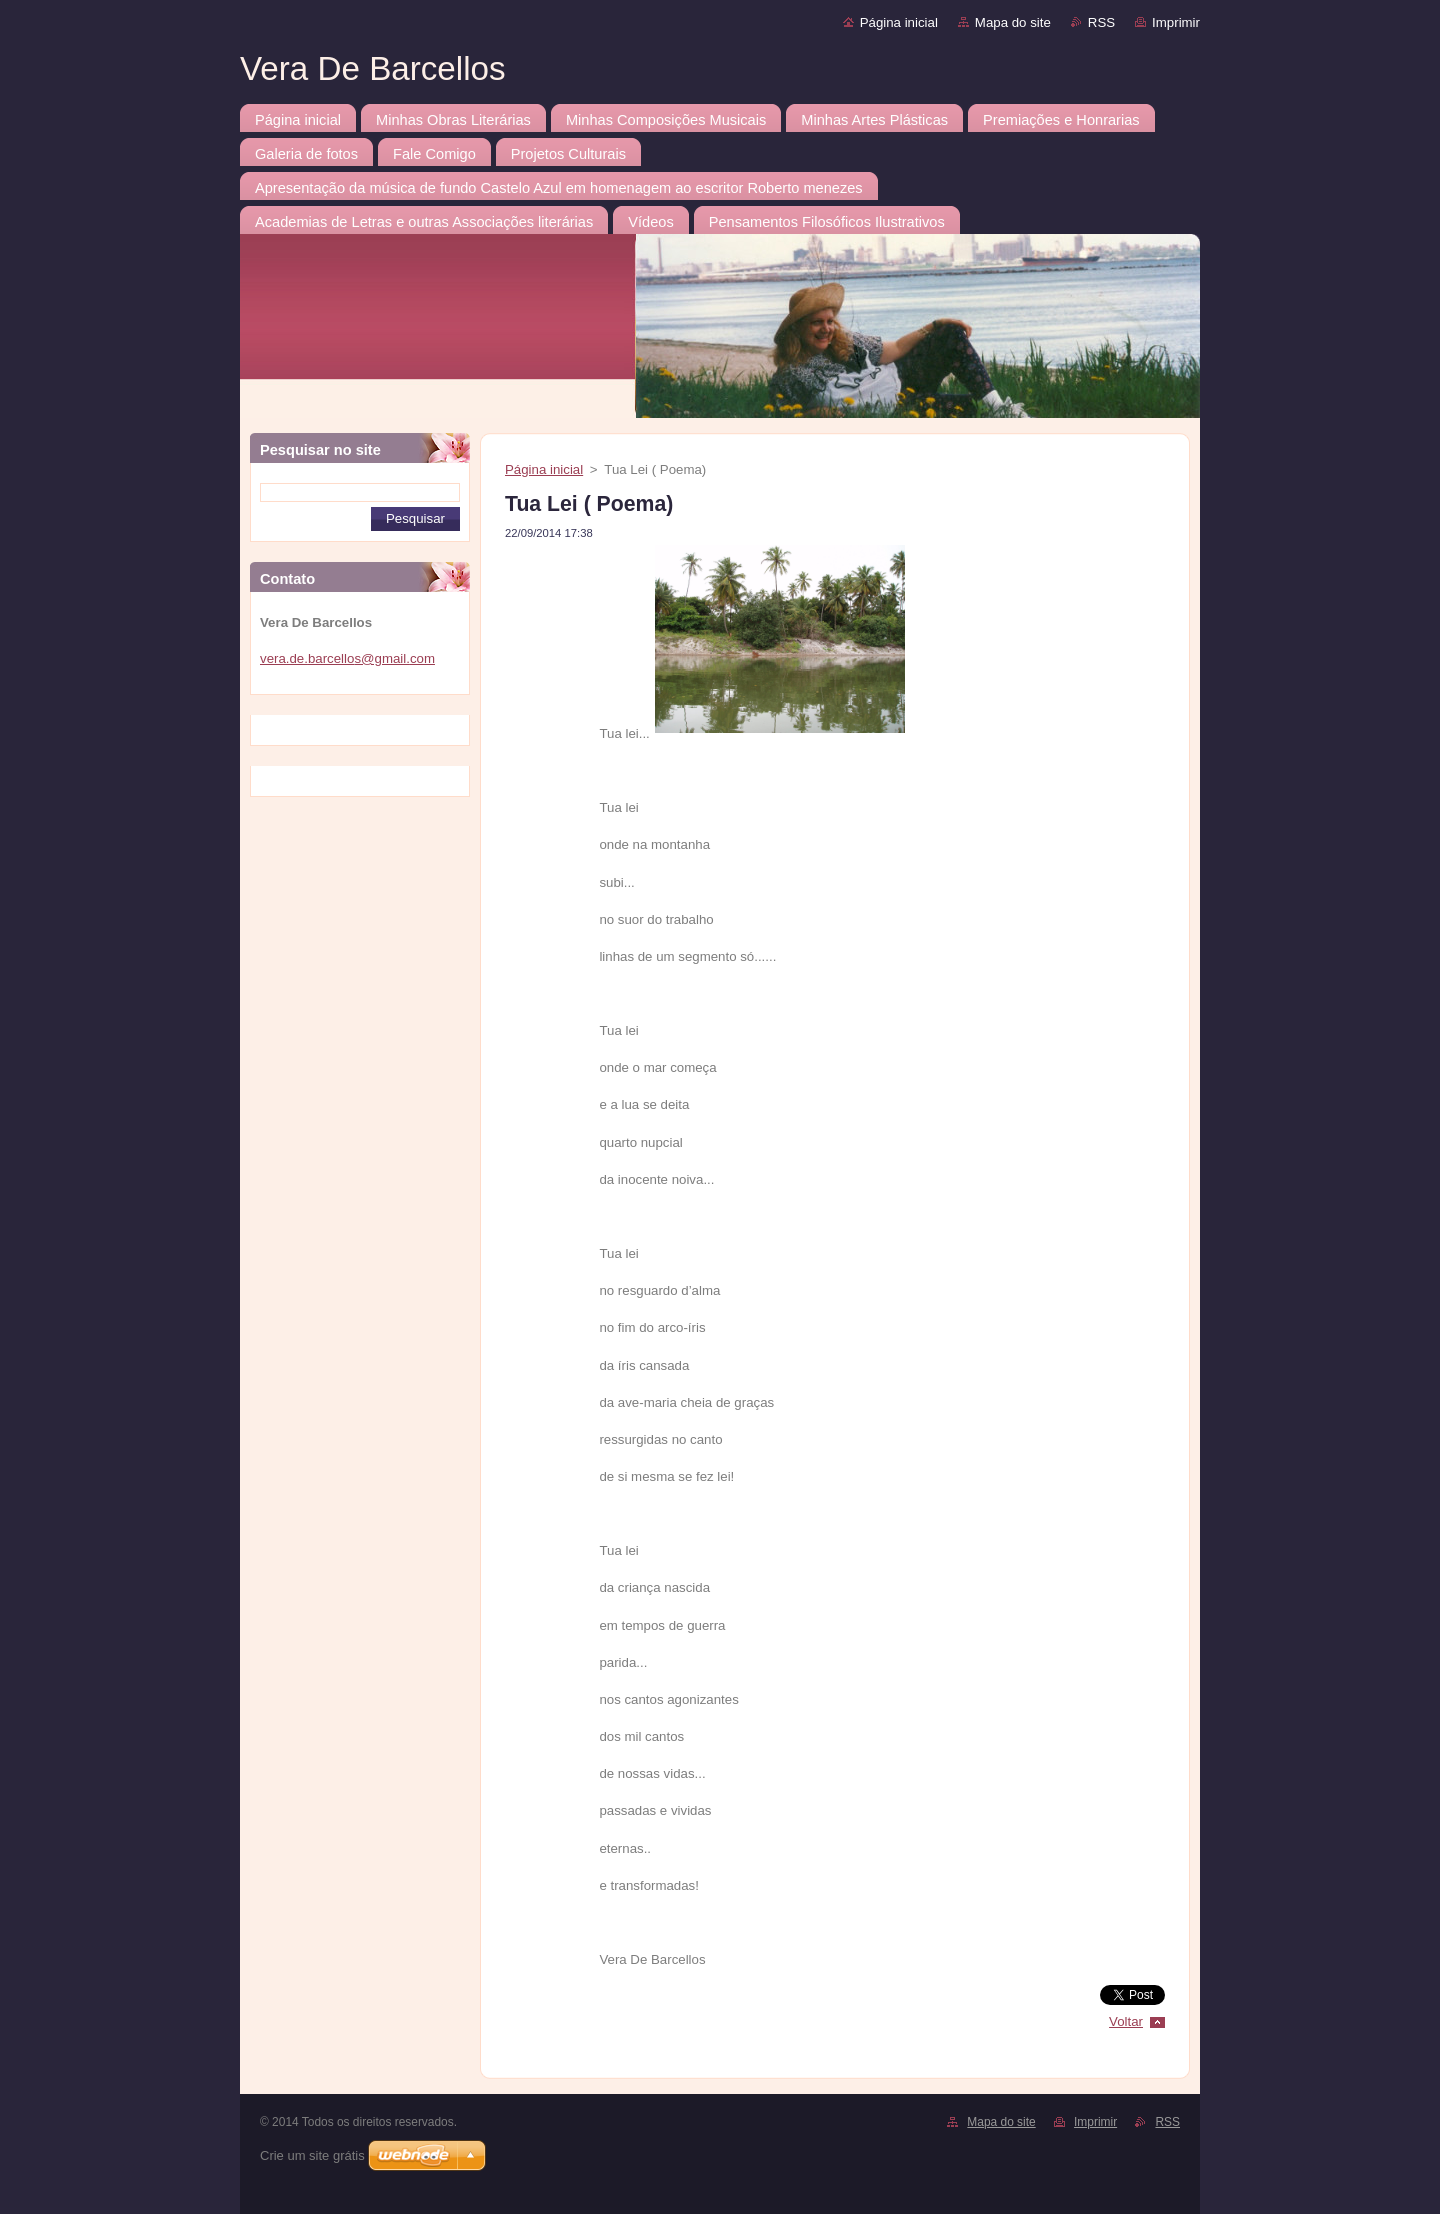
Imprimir (1176, 22)
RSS (1101, 22)
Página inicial (899, 22)
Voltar (1126, 2021)
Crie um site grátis (312, 2155)
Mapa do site (1013, 22)
